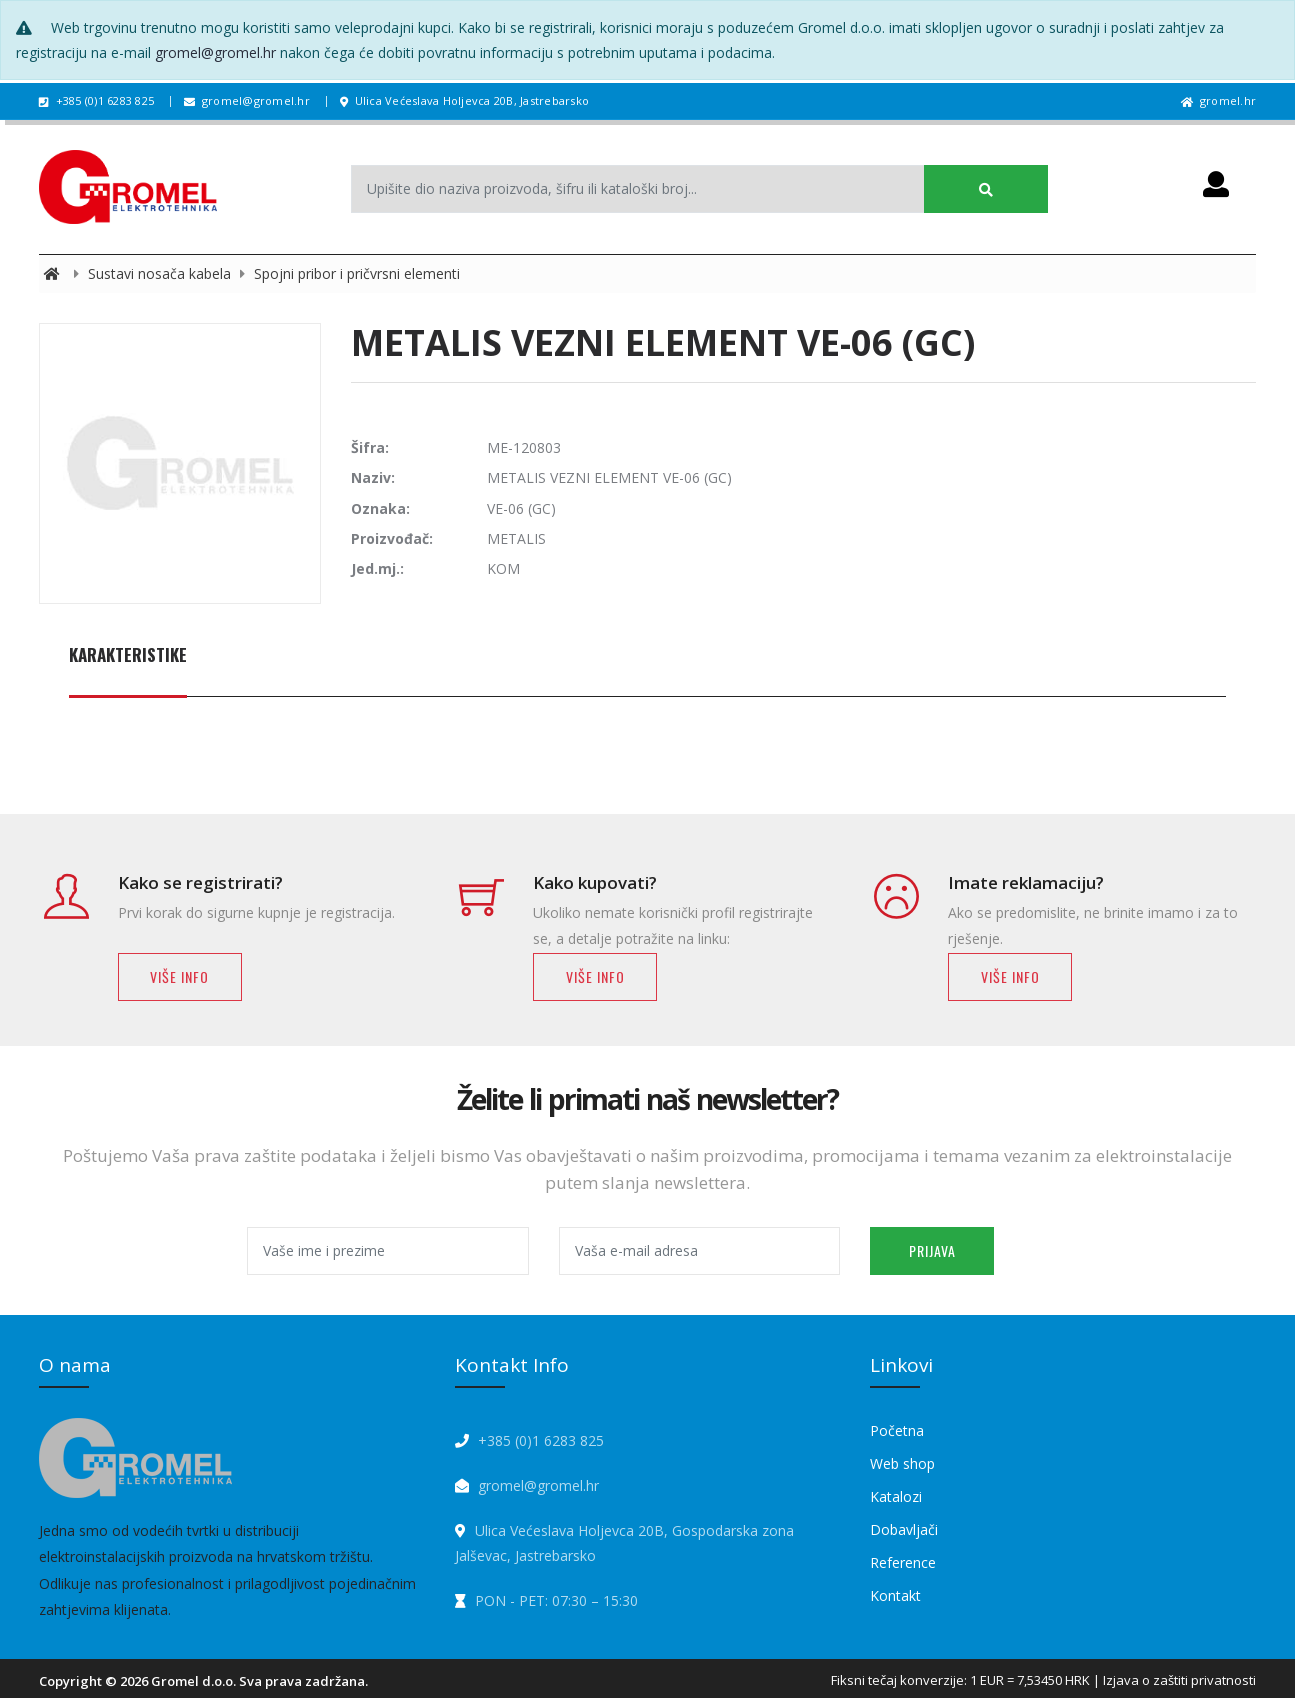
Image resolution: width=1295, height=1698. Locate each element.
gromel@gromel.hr (215, 52)
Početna (897, 1430)
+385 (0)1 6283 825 (96, 100)
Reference (903, 1562)
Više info (179, 976)
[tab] (128, 666)
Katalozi (896, 1496)
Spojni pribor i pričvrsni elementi (357, 273)
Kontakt (895, 1595)
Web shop (902, 1463)
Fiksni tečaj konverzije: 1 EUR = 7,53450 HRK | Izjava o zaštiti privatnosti (1043, 1680)
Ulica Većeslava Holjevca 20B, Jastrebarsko (464, 100)
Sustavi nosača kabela (161, 273)
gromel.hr (1218, 100)
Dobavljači (904, 1529)
